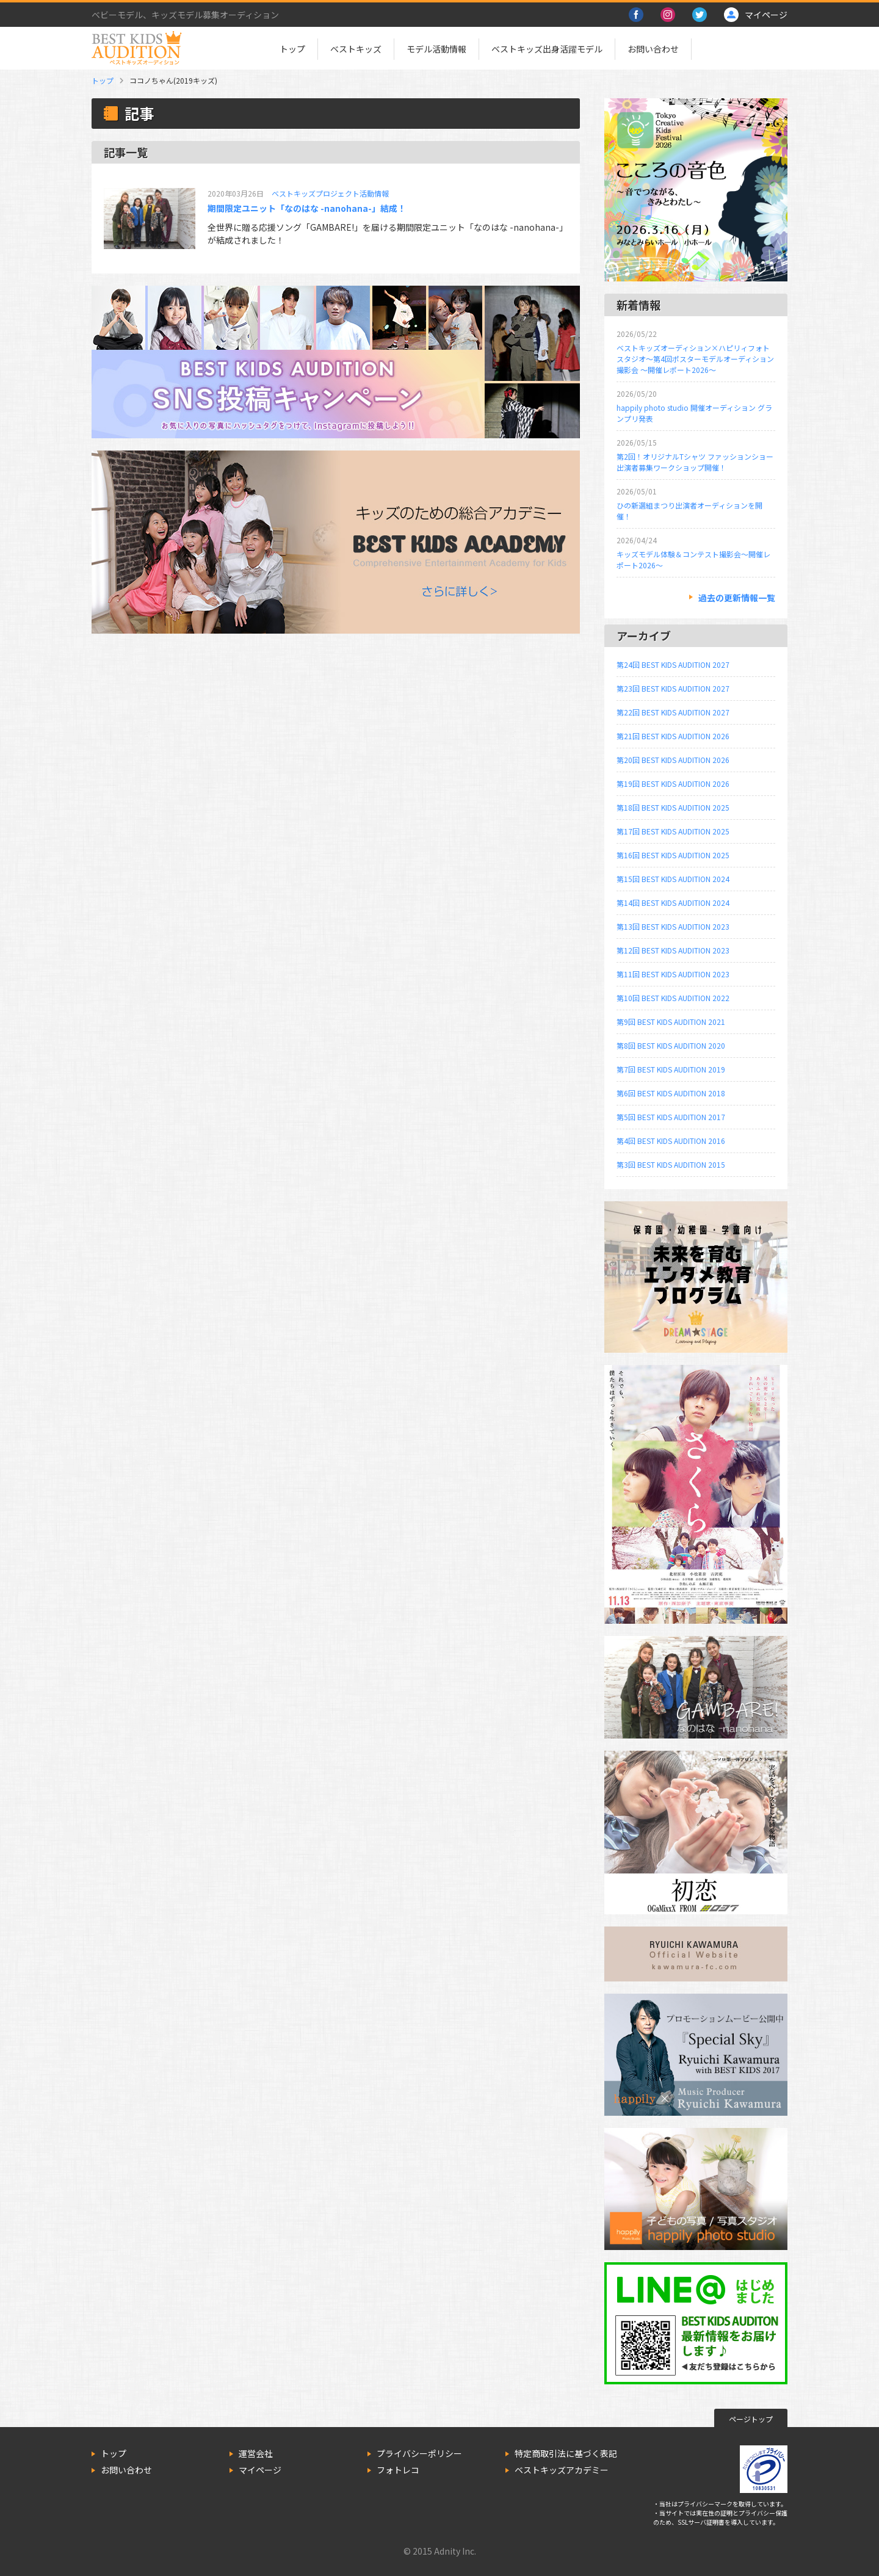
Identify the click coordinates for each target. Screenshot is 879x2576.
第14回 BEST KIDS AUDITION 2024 (673, 902)
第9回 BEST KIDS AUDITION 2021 (671, 1021)
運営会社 (256, 2453)
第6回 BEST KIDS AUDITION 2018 (671, 1093)
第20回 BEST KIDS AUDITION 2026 (673, 759)
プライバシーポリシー (419, 2453)
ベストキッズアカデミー (562, 2470)
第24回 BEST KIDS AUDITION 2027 (673, 664)
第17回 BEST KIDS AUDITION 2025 (673, 831)
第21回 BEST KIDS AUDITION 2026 (673, 736)
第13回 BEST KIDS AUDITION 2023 (673, 926)
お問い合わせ (653, 49)
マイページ (260, 2470)
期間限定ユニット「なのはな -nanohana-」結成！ (307, 208)
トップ (292, 49)
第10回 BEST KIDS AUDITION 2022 (673, 998)
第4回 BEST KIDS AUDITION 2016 (671, 1140)
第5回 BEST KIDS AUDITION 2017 (671, 1117)
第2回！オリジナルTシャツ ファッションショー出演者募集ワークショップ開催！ (695, 461)
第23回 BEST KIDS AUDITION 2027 (673, 688)
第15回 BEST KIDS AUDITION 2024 (673, 879)
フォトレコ (398, 2470)
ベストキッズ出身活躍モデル (546, 49)
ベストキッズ (356, 49)
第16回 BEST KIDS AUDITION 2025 (673, 855)
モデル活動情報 (436, 49)
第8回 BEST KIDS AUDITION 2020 (671, 1045)
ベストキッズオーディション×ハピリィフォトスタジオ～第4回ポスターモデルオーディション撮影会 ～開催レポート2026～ (695, 358)
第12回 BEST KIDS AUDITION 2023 (673, 950)
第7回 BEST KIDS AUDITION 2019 (671, 1069)
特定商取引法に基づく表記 (566, 2453)
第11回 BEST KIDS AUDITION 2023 (673, 974)
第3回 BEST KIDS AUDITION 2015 (671, 1164)
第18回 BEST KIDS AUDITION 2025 (673, 807)
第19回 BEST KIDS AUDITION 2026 (673, 783)
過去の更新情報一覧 (736, 598)
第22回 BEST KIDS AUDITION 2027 (673, 712)
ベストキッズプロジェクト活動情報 (330, 193)
